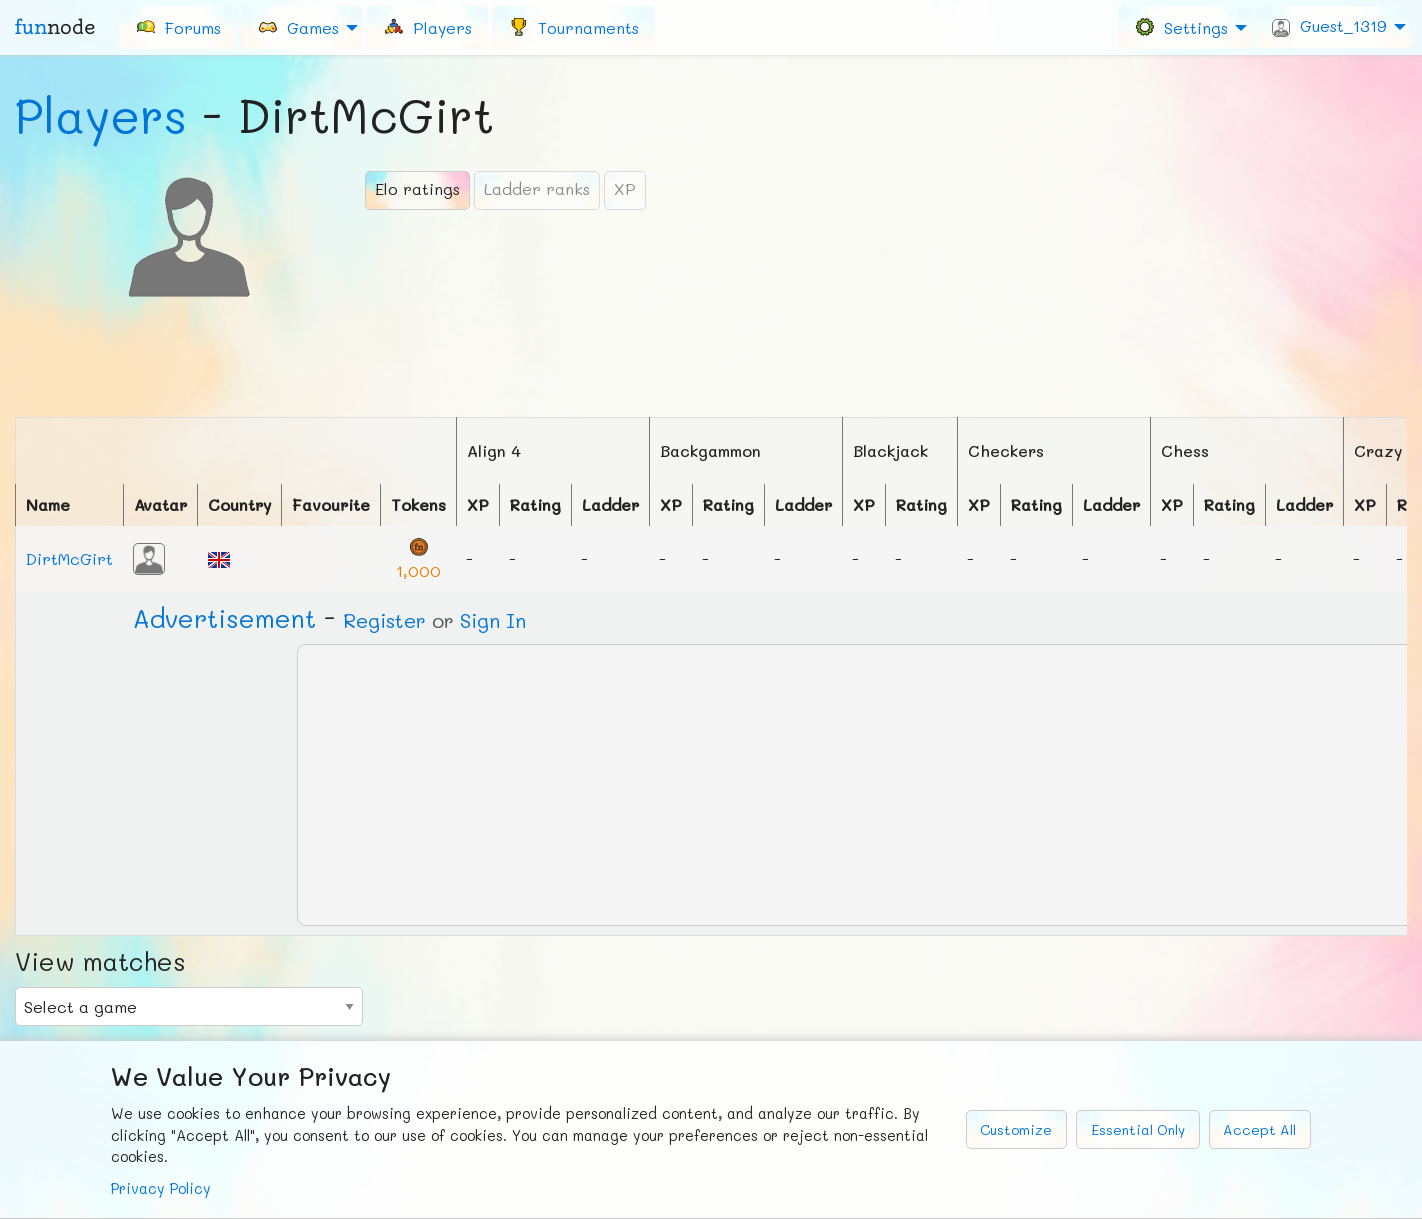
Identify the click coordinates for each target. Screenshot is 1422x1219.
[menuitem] (178, 27)
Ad (224, 618)
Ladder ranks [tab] (537, 188)
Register (384, 620)
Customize (1016, 1129)
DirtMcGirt (69, 558)
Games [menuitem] (298, 26)
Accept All (1259, 1129)
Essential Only (1138, 1129)
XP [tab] (625, 188)
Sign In (493, 620)
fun (55, 27)
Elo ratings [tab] (417, 188)
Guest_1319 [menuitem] (1329, 26)
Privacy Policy (161, 1188)
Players (101, 115)
